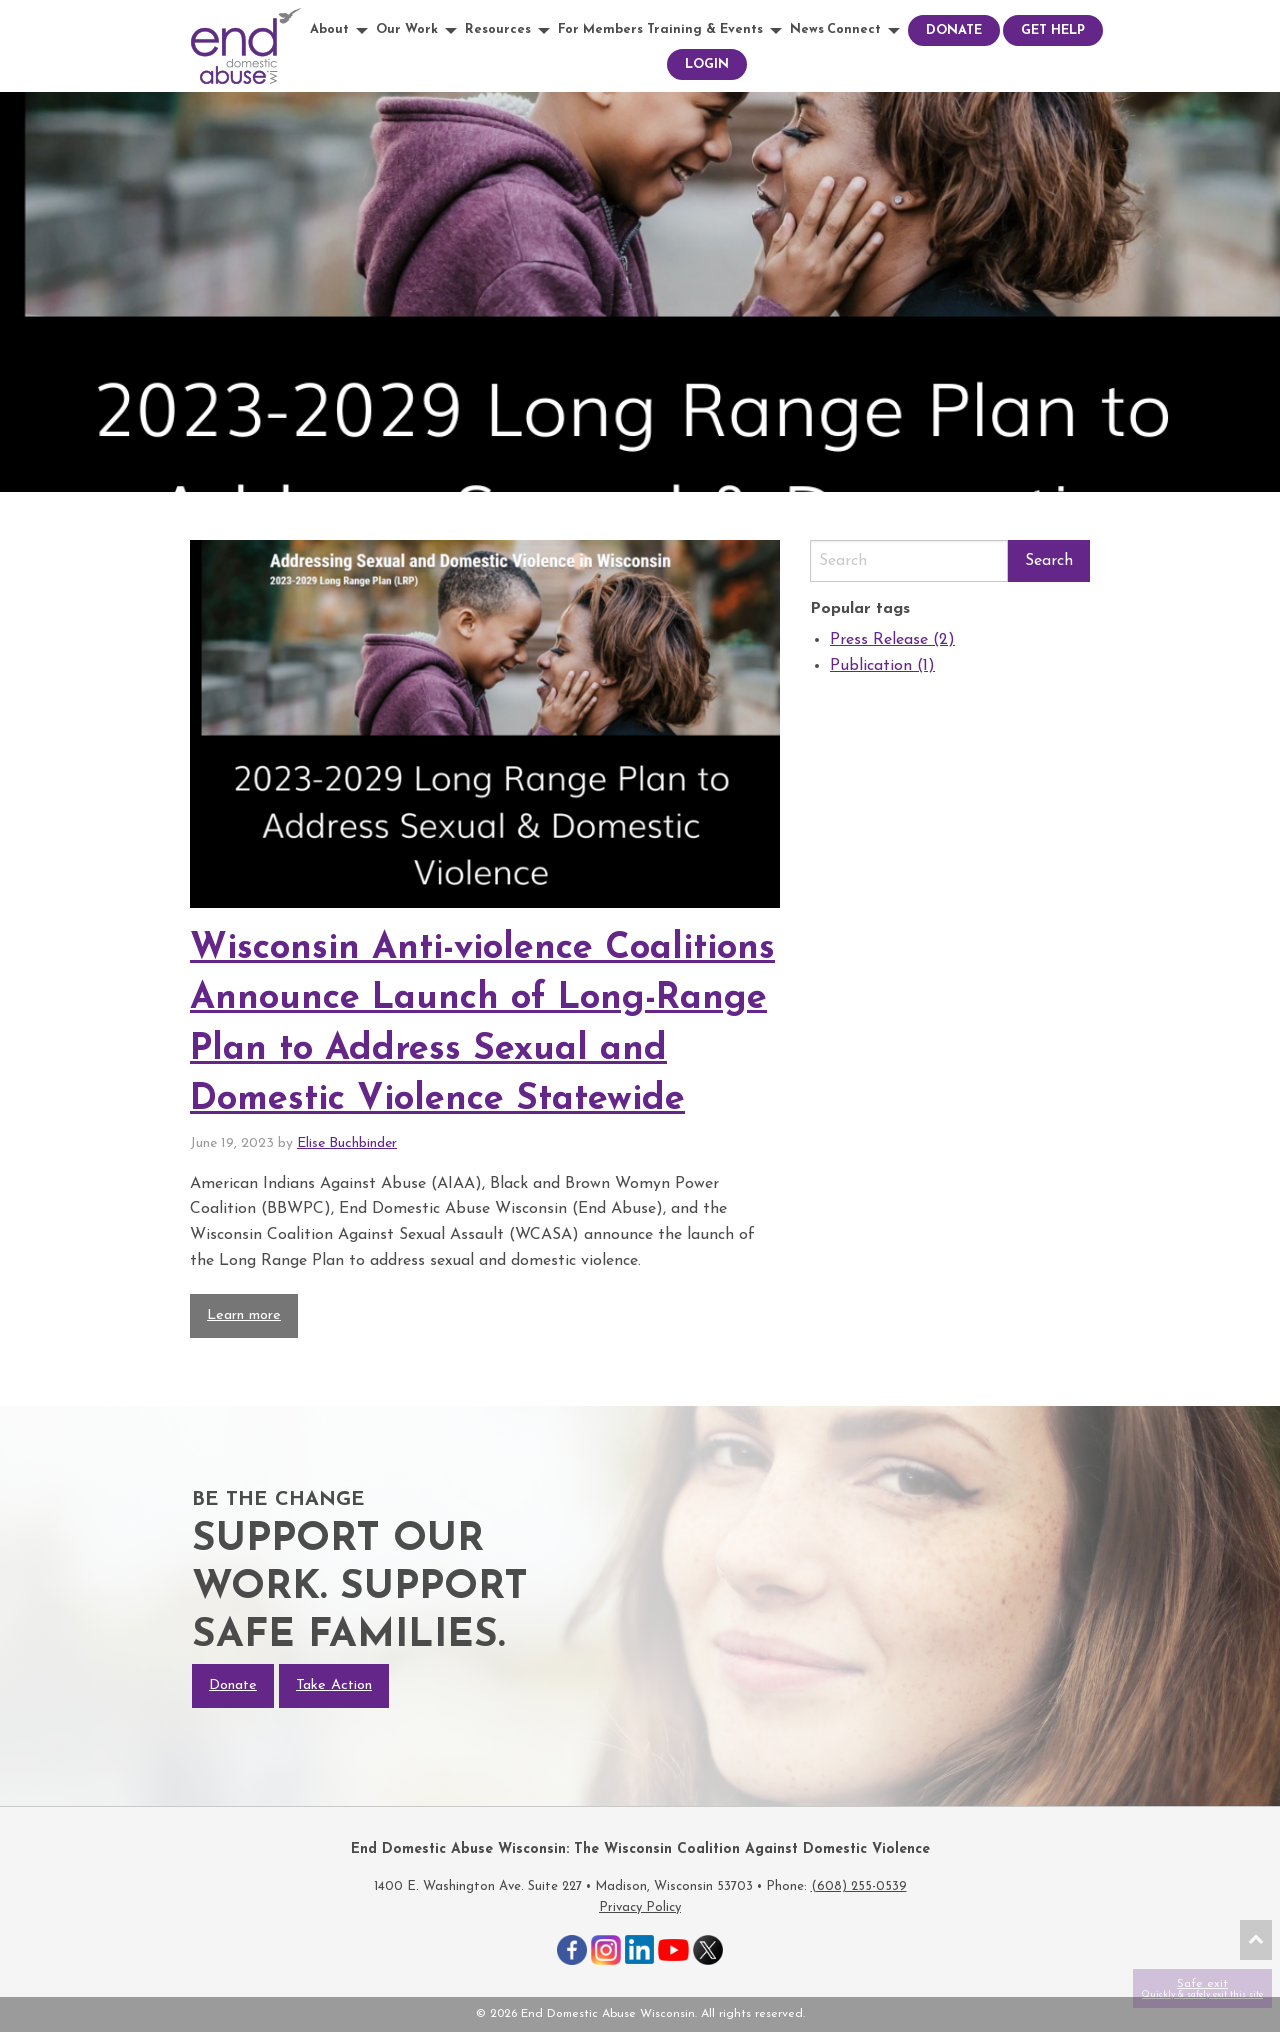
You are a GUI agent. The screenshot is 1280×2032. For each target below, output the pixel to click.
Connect (854, 29)
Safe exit (1202, 1988)
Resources (498, 29)
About (329, 29)
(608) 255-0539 (859, 1886)
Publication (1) (882, 666)
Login (707, 64)
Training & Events (705, 29)
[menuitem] (341, 30)
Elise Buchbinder (347, 1143)
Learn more (244, 1315)
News (807, 29)
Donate (954, 30)
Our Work (407, 29)
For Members (600, 29)
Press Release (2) (892, 640)
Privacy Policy (640, 1907)
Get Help (1053, 30)
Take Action (334, 1685)
